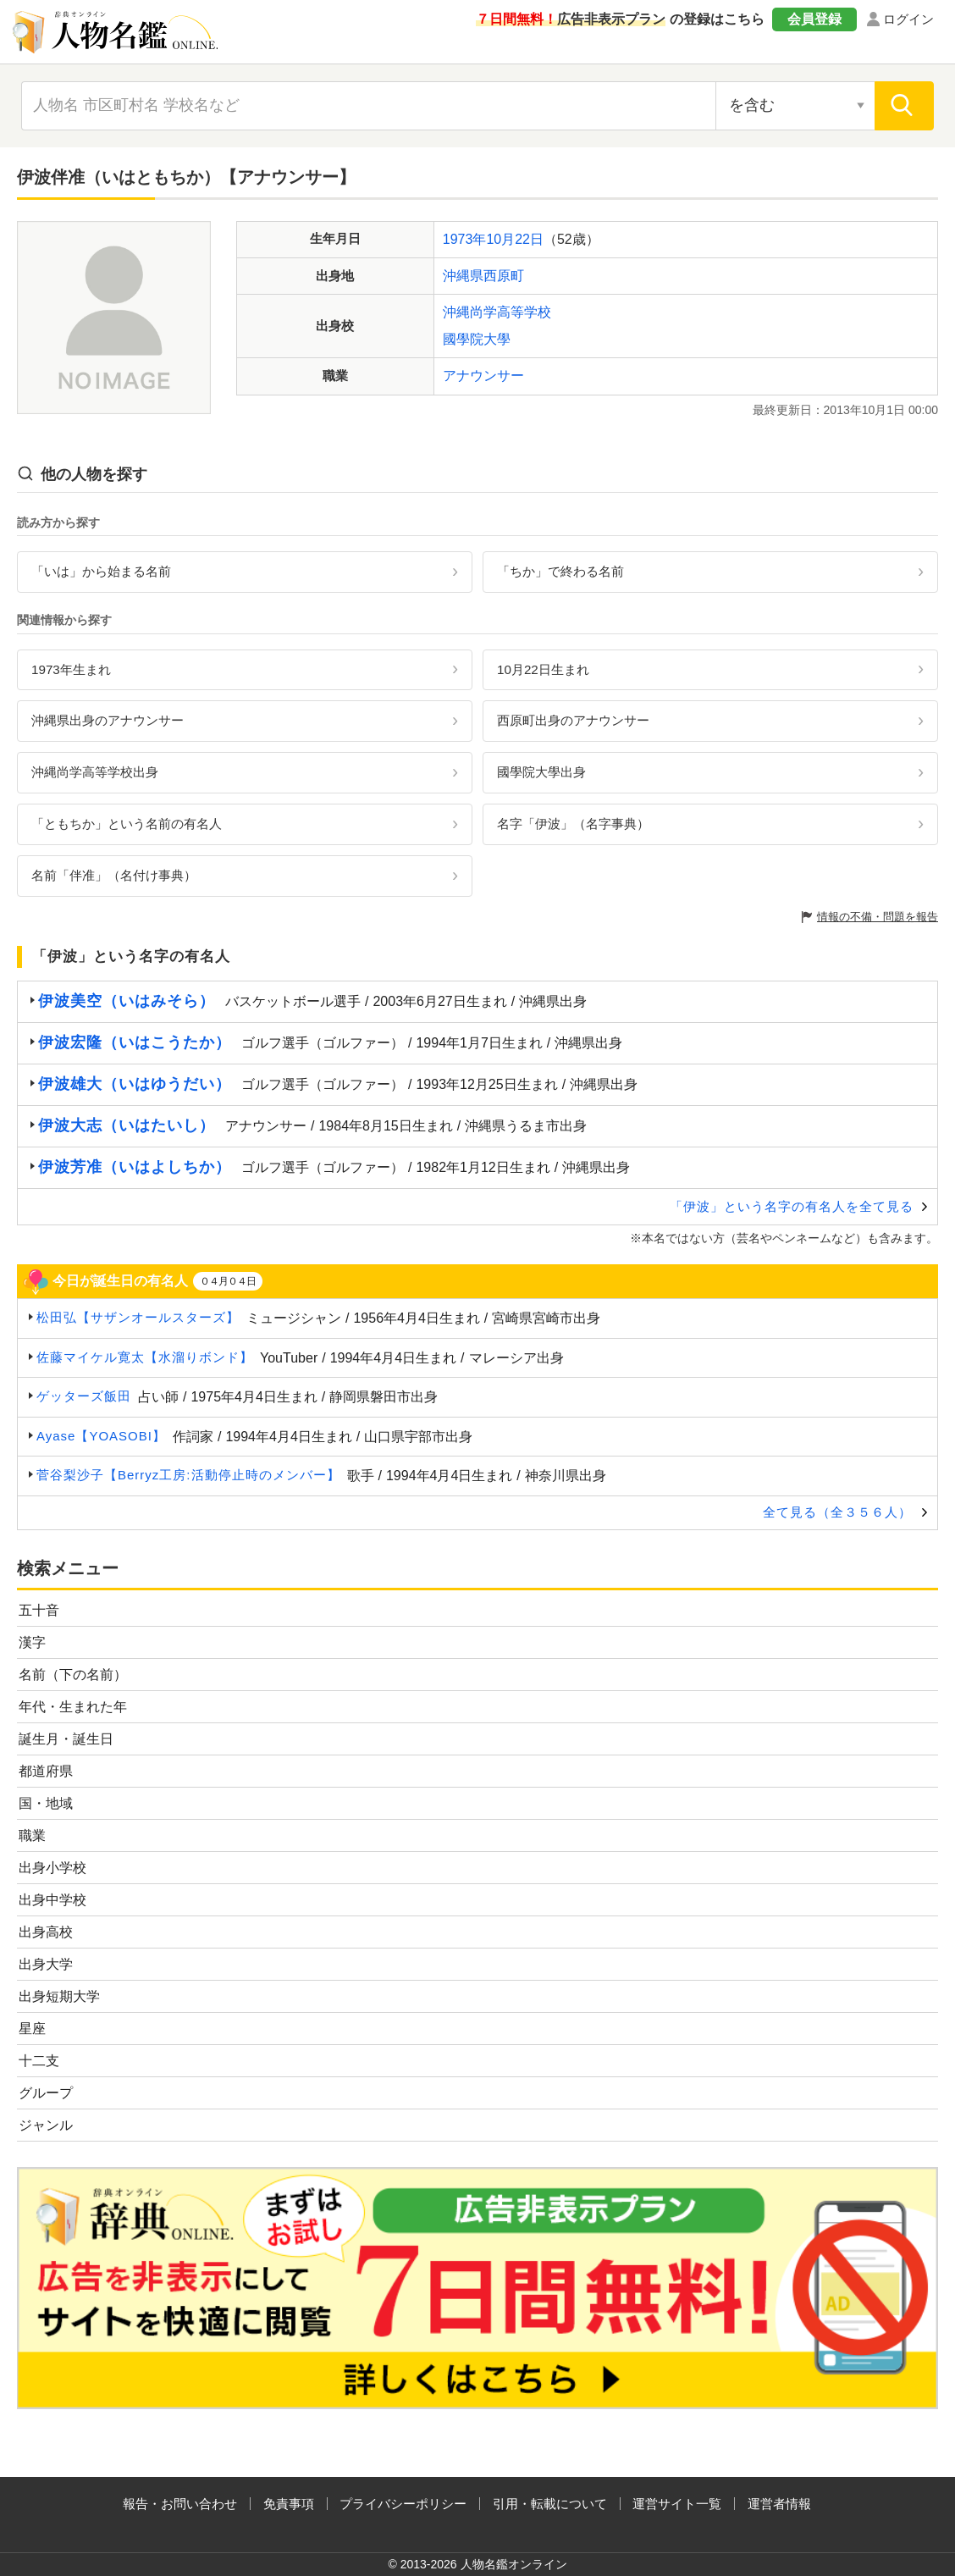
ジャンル (46, 2125)
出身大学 (46, 1964)
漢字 (32, 1642)
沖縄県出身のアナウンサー (107, 720)
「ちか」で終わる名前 (560, 571)
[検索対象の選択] (795, 105)
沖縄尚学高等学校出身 (94, 772)
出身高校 (46, 1932)
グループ (46, 2093)
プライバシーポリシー (402, 2503)
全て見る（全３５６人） (837, 1512)
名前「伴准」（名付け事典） (113, 875)
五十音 (39, 1610)
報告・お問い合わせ (180, 2503)
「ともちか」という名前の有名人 (126, 823)
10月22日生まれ (543, 669)
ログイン (908, 19)
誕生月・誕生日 (66, 1739)
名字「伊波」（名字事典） (573, 823)
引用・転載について (550, 2503)
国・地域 (46, 1803)
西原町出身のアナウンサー (573, 720)
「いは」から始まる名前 (101, 571)
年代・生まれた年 (73, 1707)
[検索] (904, 105)
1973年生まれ (71, 669)
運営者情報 (779, 2503)
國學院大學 (477, 339)
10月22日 (515, 239)
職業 (32, 1835)
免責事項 (288, 2503)
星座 (32, 2028)
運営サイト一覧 (676, 2503)
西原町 (503, 275)
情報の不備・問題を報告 (877, 916)
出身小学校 (52, 1867)
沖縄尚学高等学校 (497, 312)
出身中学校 (52, 1900)
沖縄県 (463, 275)
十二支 (39, 2061)
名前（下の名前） (73, 1674)
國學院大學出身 (541, 772)
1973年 (465, 239)
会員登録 (814, 19)
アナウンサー (483, 375)
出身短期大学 (59, 1996)
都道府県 (46, 1771)
